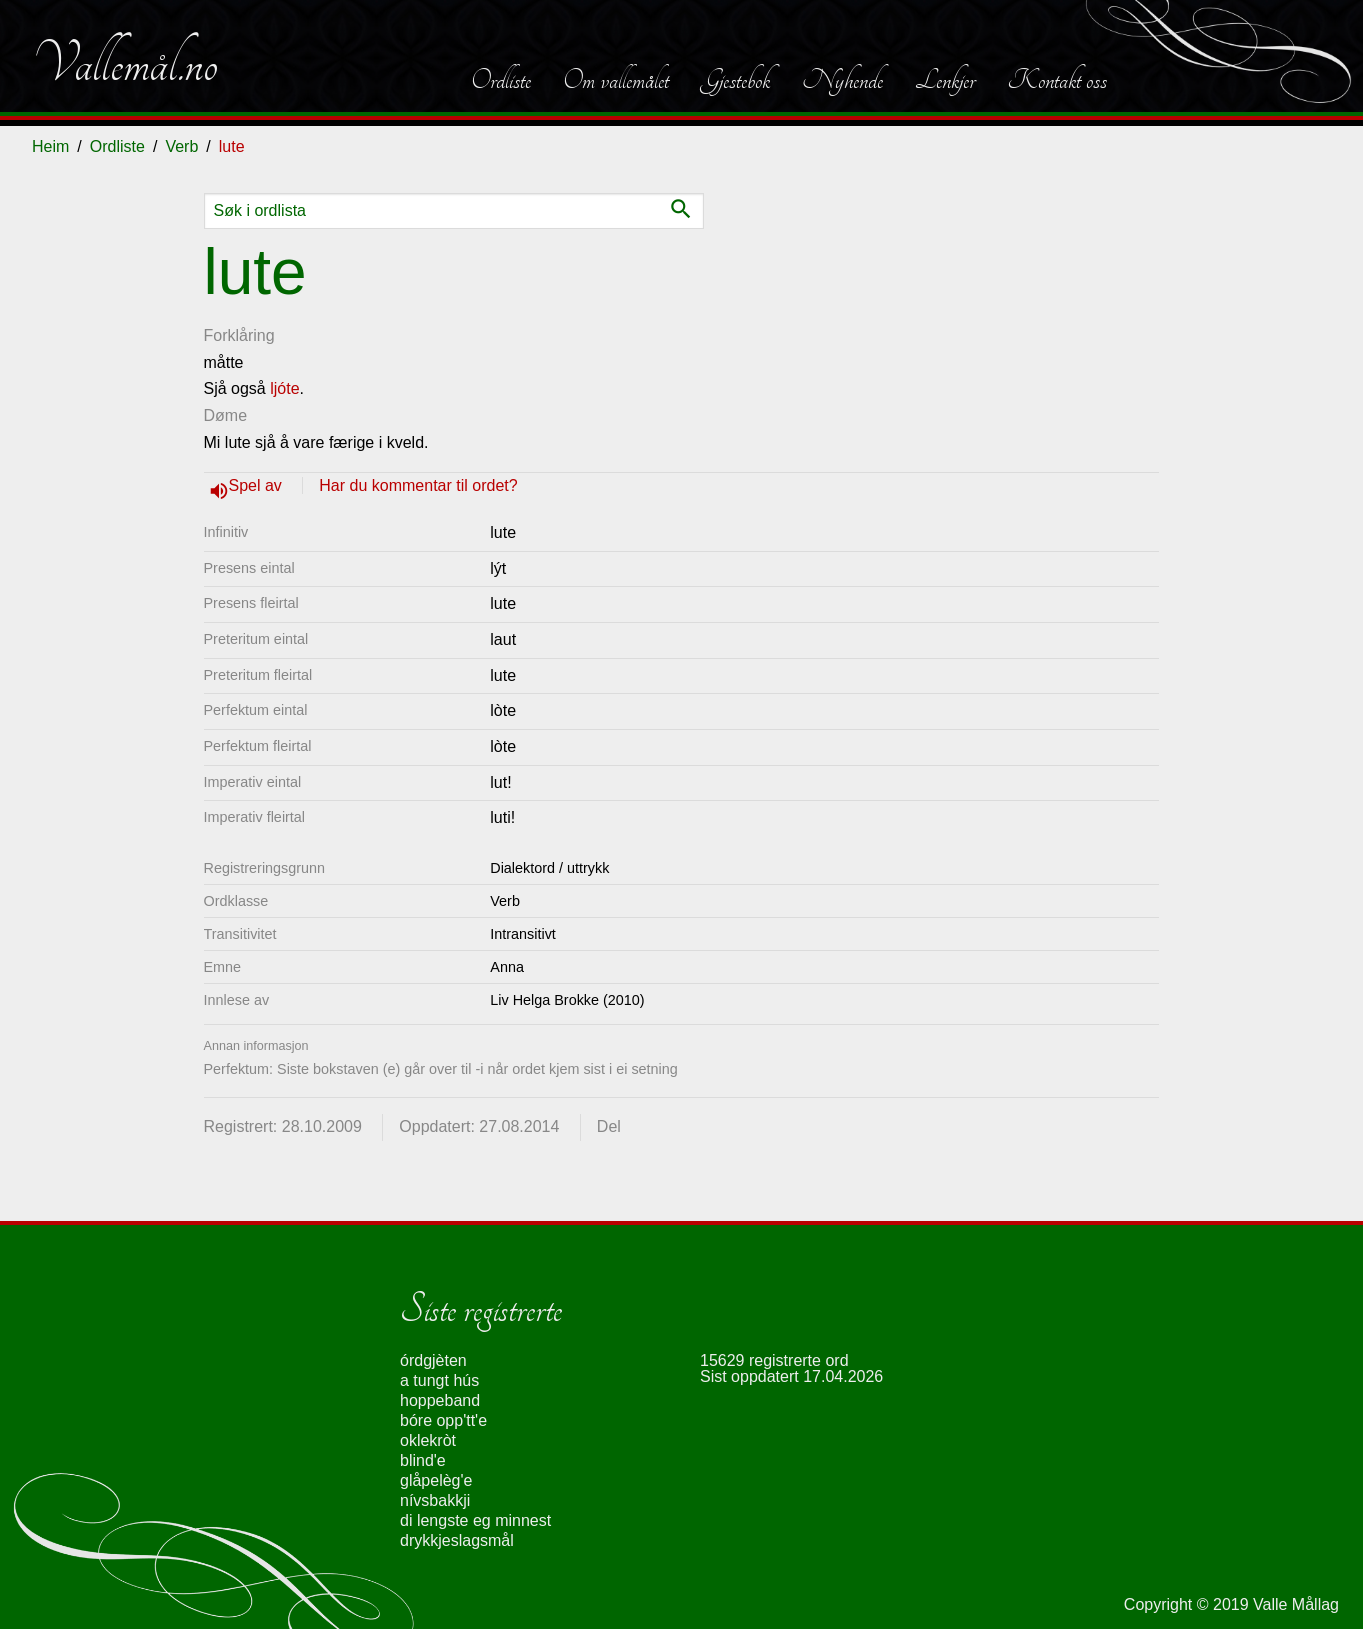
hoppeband (440, 1400)
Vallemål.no (125, 64)
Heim (50, 146)
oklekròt (428, 1440)
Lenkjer (945, 80)
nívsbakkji (435, 1500)
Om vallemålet (616, 80)
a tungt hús (439, 1380)
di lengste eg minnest (475, 1520)
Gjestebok (735, 80)
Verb (181, 146)
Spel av (258, 485)
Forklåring (239, 335)
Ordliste (501, 80)
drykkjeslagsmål (457, 1540)
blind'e (423, 1460)
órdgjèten (433, 1360)
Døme (226, 415)
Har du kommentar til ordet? (418, 485)
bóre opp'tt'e (443, 1420)
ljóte (284, 388)
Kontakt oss (1057, 80)
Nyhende (842, 80)
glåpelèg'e (436, 1480)
